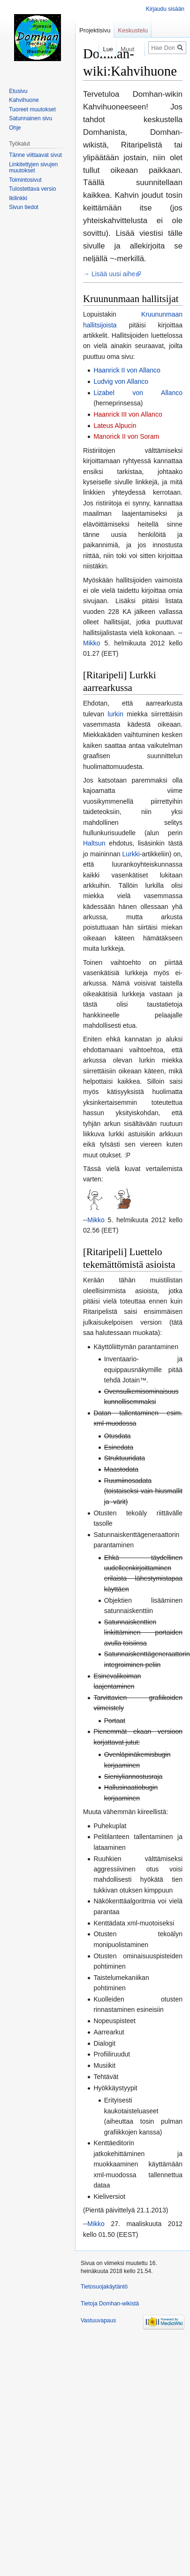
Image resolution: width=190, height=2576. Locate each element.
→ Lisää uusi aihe (109, 274)
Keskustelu (133, 30)
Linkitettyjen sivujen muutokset (33, 167)
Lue (98, 49)
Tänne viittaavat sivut (35, 155)
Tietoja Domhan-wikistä (110, 2303)
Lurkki (131, 854)
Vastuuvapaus (98, 2320)
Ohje (15, 127)
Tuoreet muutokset (32, 109)
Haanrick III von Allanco (127, 414)
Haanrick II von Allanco (126, 370)
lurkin (115, 714)
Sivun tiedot (23, 207)
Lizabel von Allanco (137, 392)
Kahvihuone (23, 100)
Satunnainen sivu (30, 118)
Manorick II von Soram (126, 436)
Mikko (91, 643)
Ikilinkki (18, 198)
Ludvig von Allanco (120, 381)
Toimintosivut (25, 180)
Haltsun (94, 843)
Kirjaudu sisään (165, 9)
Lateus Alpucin (114, 425)
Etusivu (18, 91)
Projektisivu (94, 30)
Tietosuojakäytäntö (104, 2286)
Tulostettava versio (32, 189)
